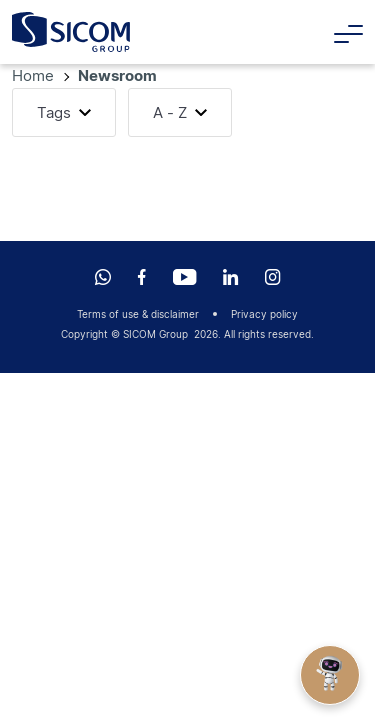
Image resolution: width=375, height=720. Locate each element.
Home (35, 75)
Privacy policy (264, 314)
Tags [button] (54, 112)
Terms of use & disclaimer (138, 314)
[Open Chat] (330, 675)
